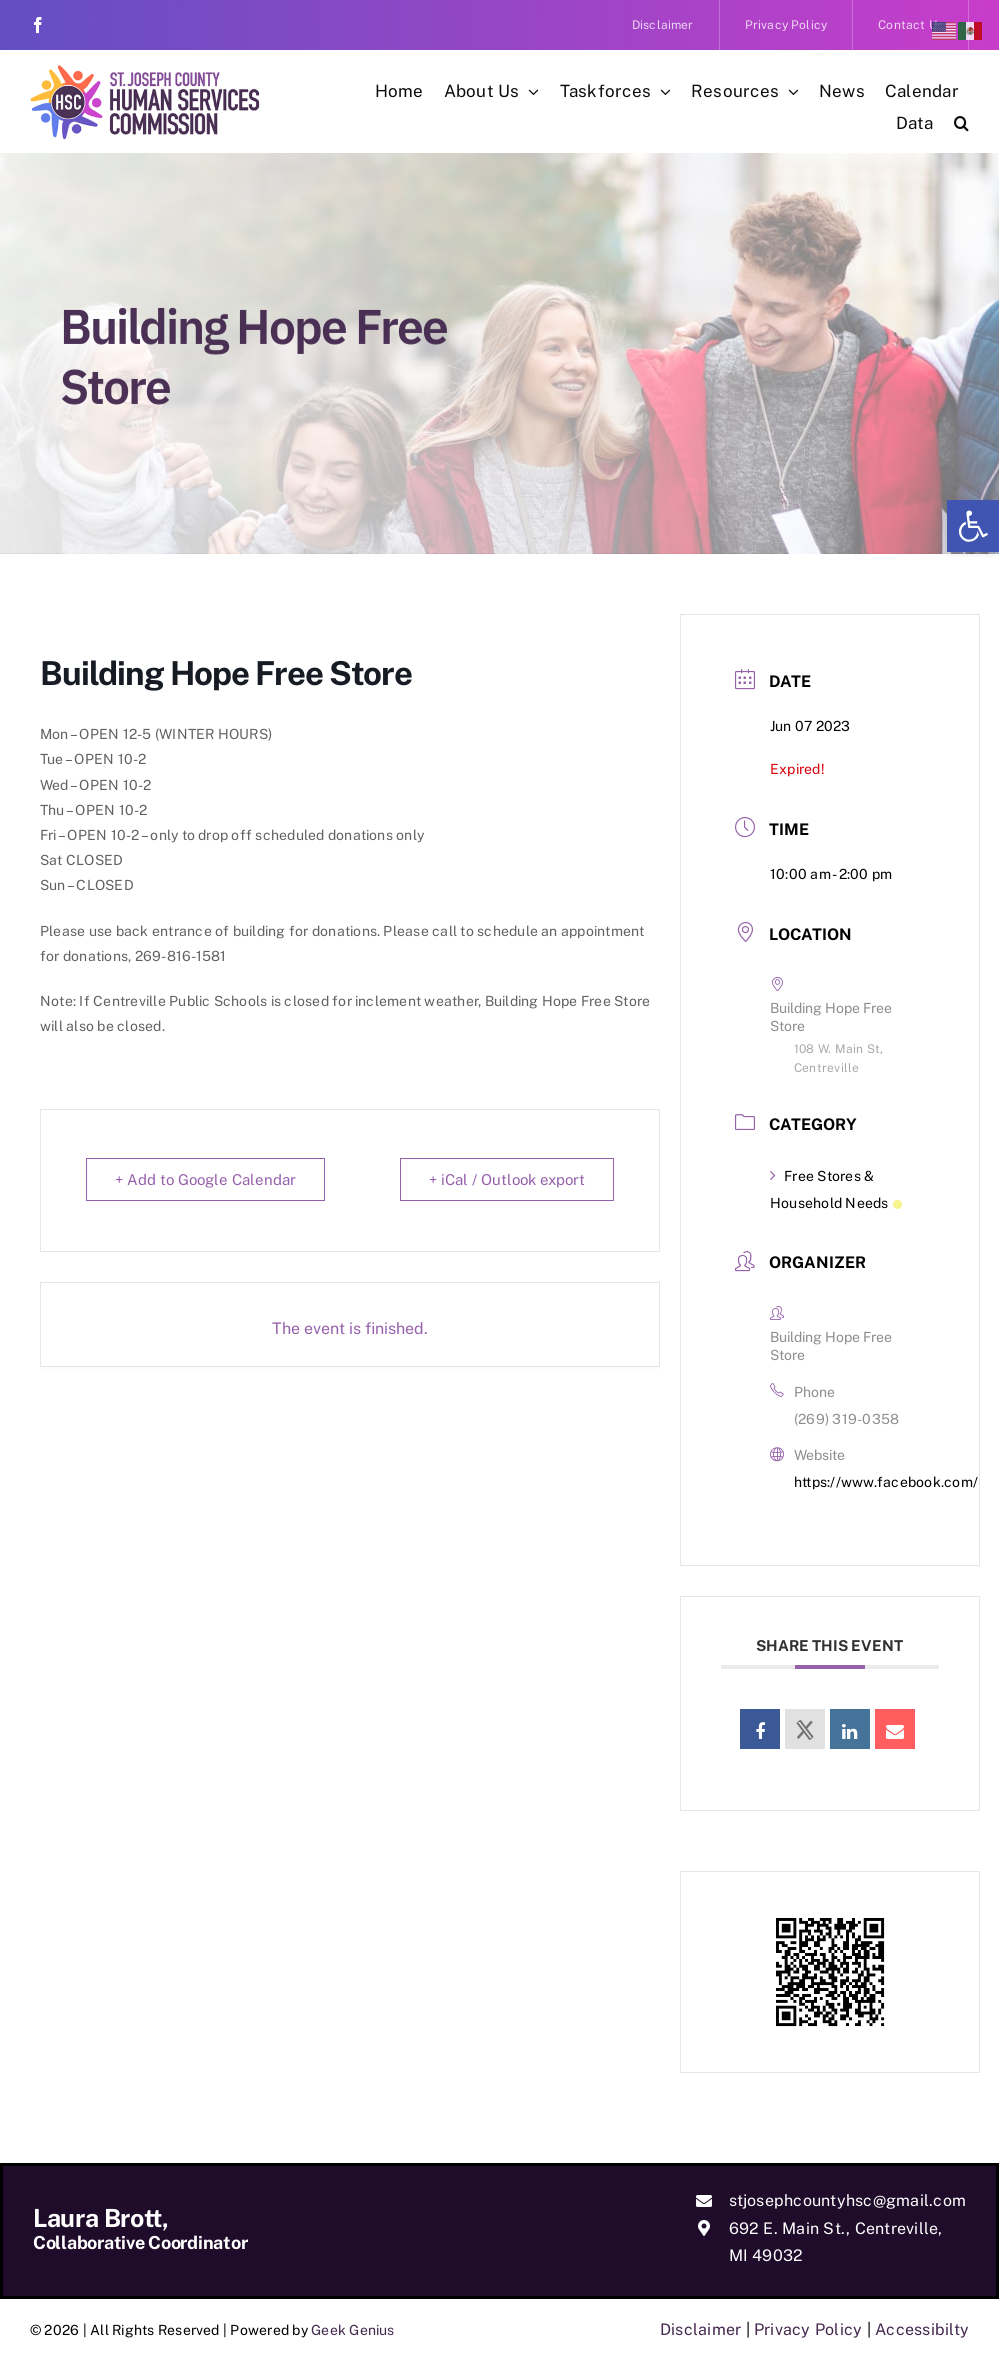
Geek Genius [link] (353, 2330)
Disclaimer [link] (700, 2329)
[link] (973, 526)
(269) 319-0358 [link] (846, 1419)
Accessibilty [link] (922, 2329)
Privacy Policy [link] (808, 2329)
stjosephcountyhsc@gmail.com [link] (847, 2200)
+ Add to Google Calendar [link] (205, 1179)
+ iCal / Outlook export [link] (507, 1179)
